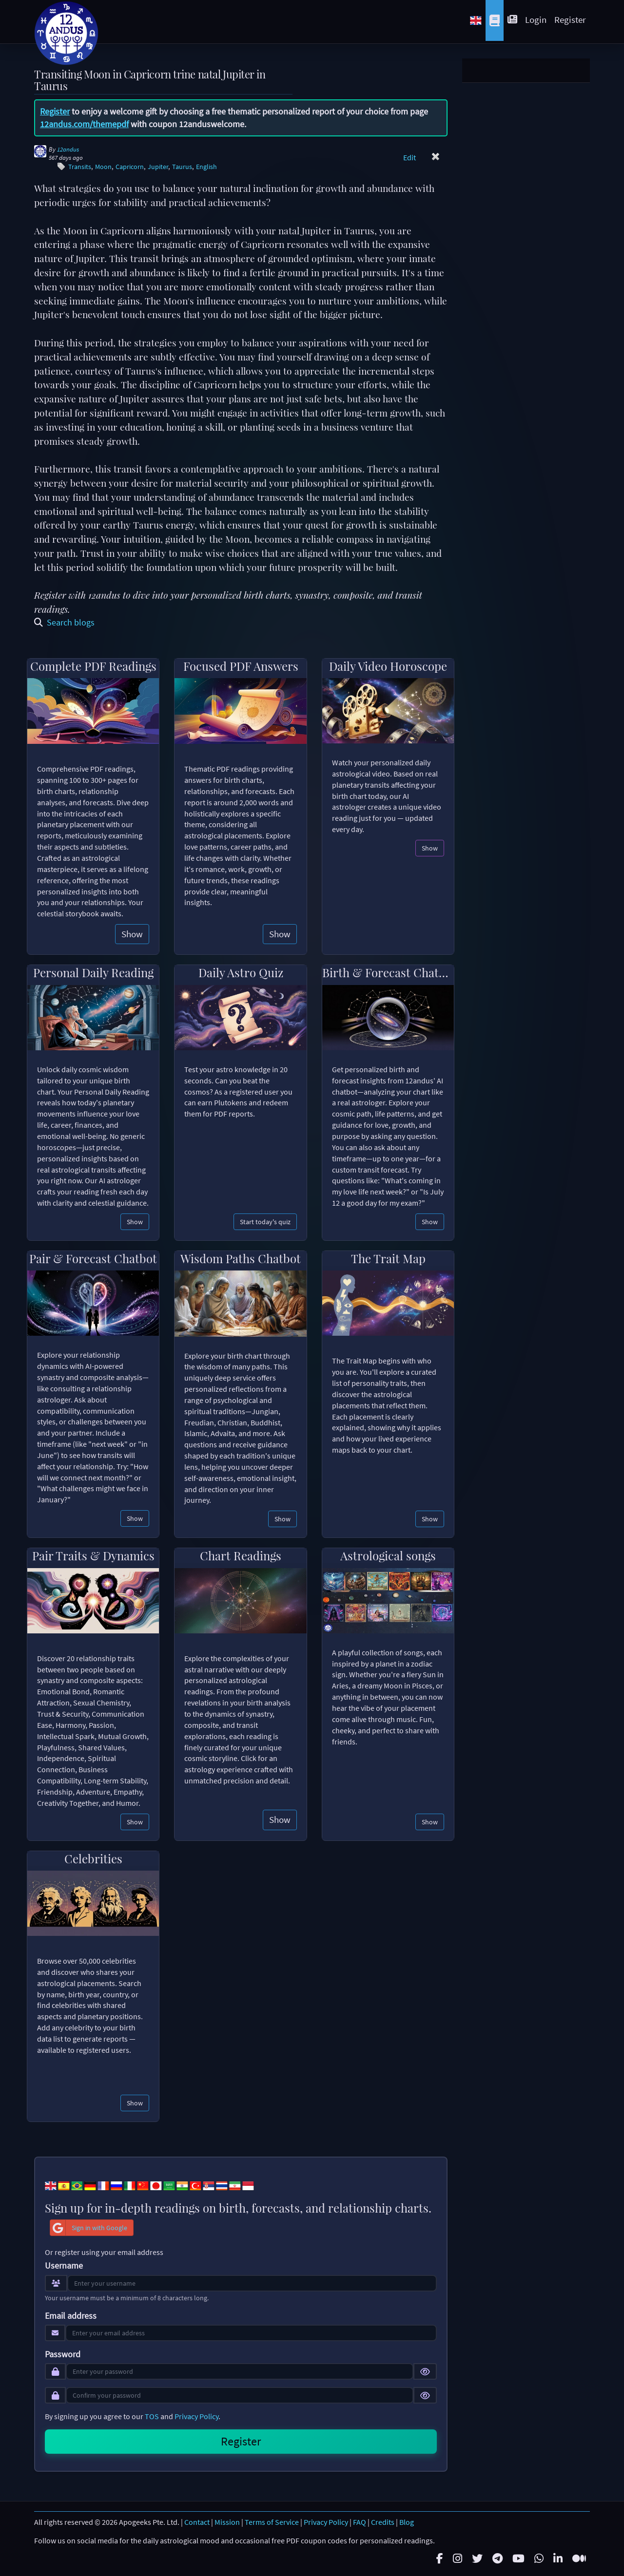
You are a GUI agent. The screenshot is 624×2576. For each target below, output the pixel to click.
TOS (152, 2416)
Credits (382, 2522)
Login (535, 19)
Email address (71, 2316)
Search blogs (64, 622)
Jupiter (158, 167)
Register (570, 19)
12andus (68, 149)
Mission (227, 2522)
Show (132, 934)
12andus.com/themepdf (84, 124)
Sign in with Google (88, 2227)
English (206, 167)
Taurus (182, 167)
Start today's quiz (265, 1221)
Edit (409, 157)
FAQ (359, 2522)
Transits (79, 167)
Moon (103, 167)
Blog (406, 2522)
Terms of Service (272, 2522)
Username (64, 2265)
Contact (197, 2522)
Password (62, 2354)
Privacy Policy (196, 2416)
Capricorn (130, 167)
